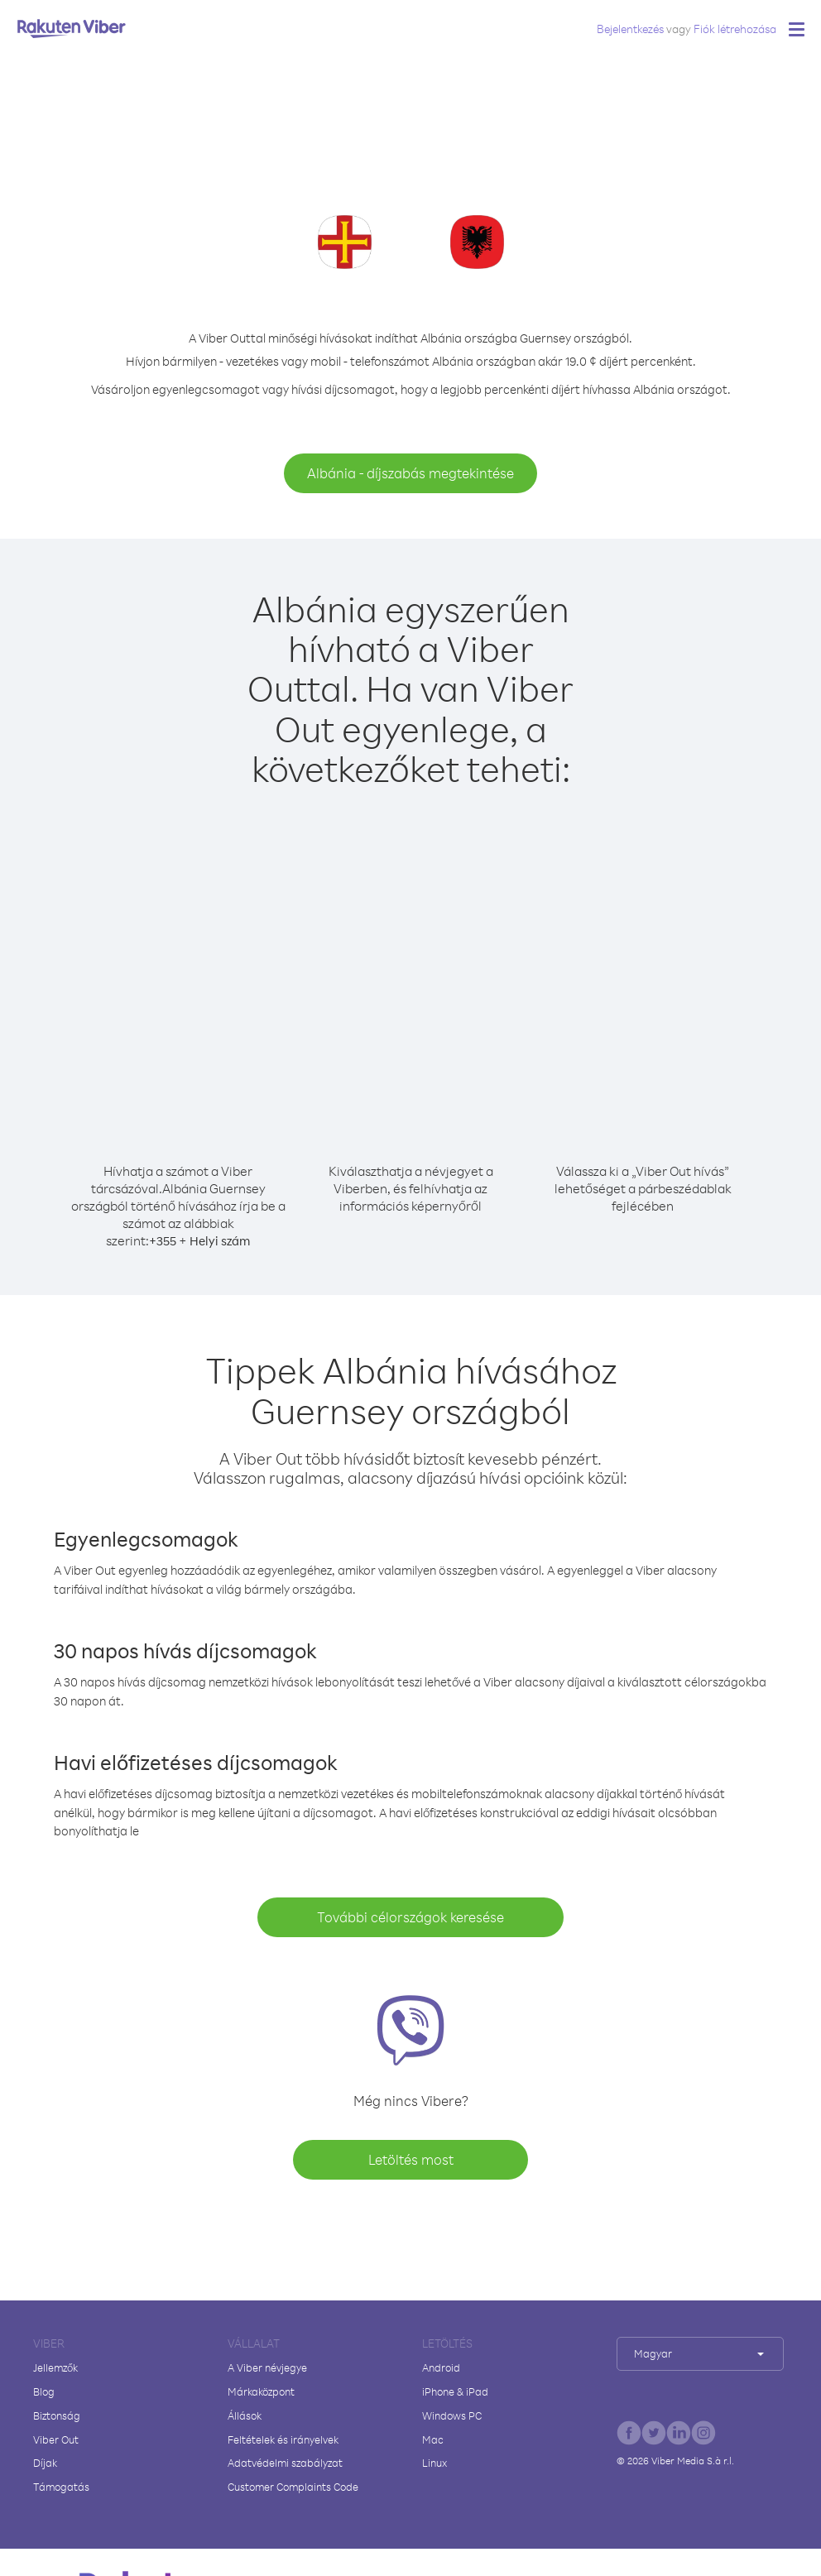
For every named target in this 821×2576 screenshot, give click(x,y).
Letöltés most (411, 2159)
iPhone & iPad (455, 2391)
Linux (434, 2462)
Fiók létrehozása (735, 29)
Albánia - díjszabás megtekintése (410, 473)
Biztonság (56, 2415)
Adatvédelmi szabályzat (285, 2462)
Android (441, 2367)
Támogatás (61, 2486)
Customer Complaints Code (293, 2486)
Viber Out (56, 2439)
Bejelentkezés (630, 29)
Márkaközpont (261, 2391)
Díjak (45, 2462)
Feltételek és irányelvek (283, 2439)
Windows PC (452, 2415)
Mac (433, 2439)
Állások (245, 2415)
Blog (44, 2391)
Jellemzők (55, 2367)
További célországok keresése (410, 1917)
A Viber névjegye (267, 2367)
